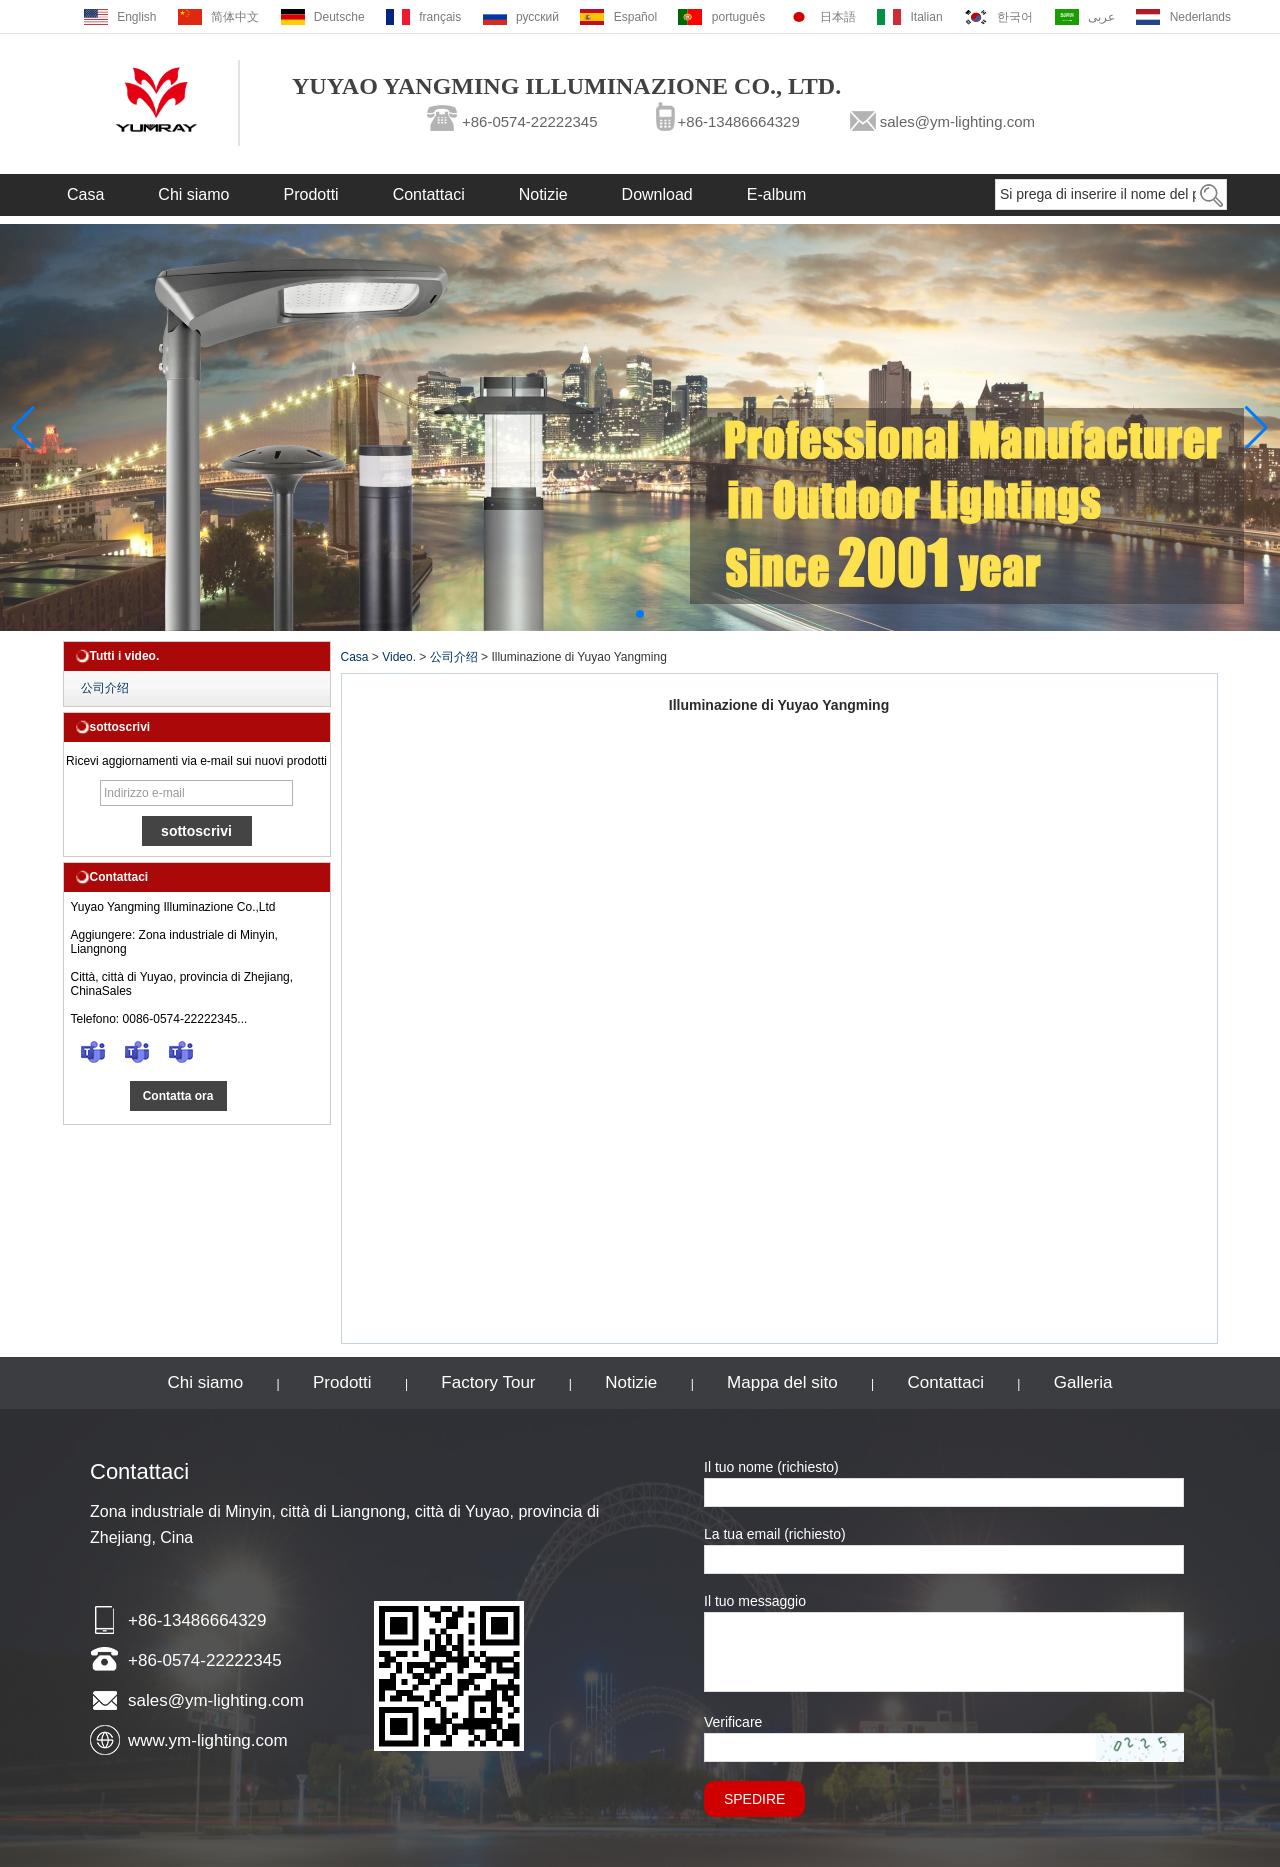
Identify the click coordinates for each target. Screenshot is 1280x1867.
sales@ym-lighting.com (957, 121)
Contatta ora (178, 1096)
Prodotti (311, 194)
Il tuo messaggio (755, 1601)
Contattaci (429, 194)
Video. (399, 657)
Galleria (1083, 1382)
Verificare (733, 1722)
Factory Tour (488, 1382)
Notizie (543, 194)
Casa (85, 194)
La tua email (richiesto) (775, 1534)
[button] (640, 614)
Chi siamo (193, 194)
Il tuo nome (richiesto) (771, 1467)
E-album (777, 194)
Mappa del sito (782, 1382)
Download (657, 194)
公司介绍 (105, 688)
